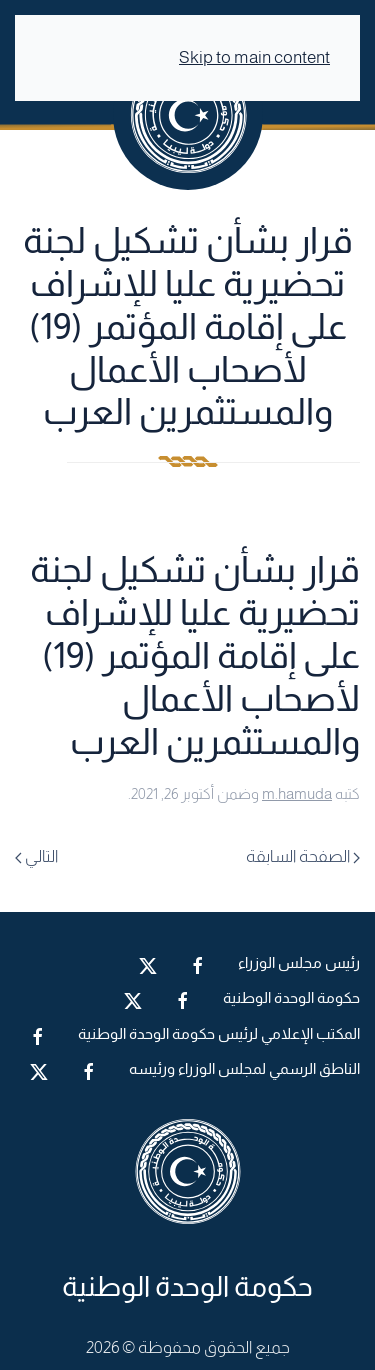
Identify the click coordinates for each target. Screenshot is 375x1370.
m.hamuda (297, 793)
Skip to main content (254, 57)
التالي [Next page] (36, 856)
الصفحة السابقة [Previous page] (303, 856)
